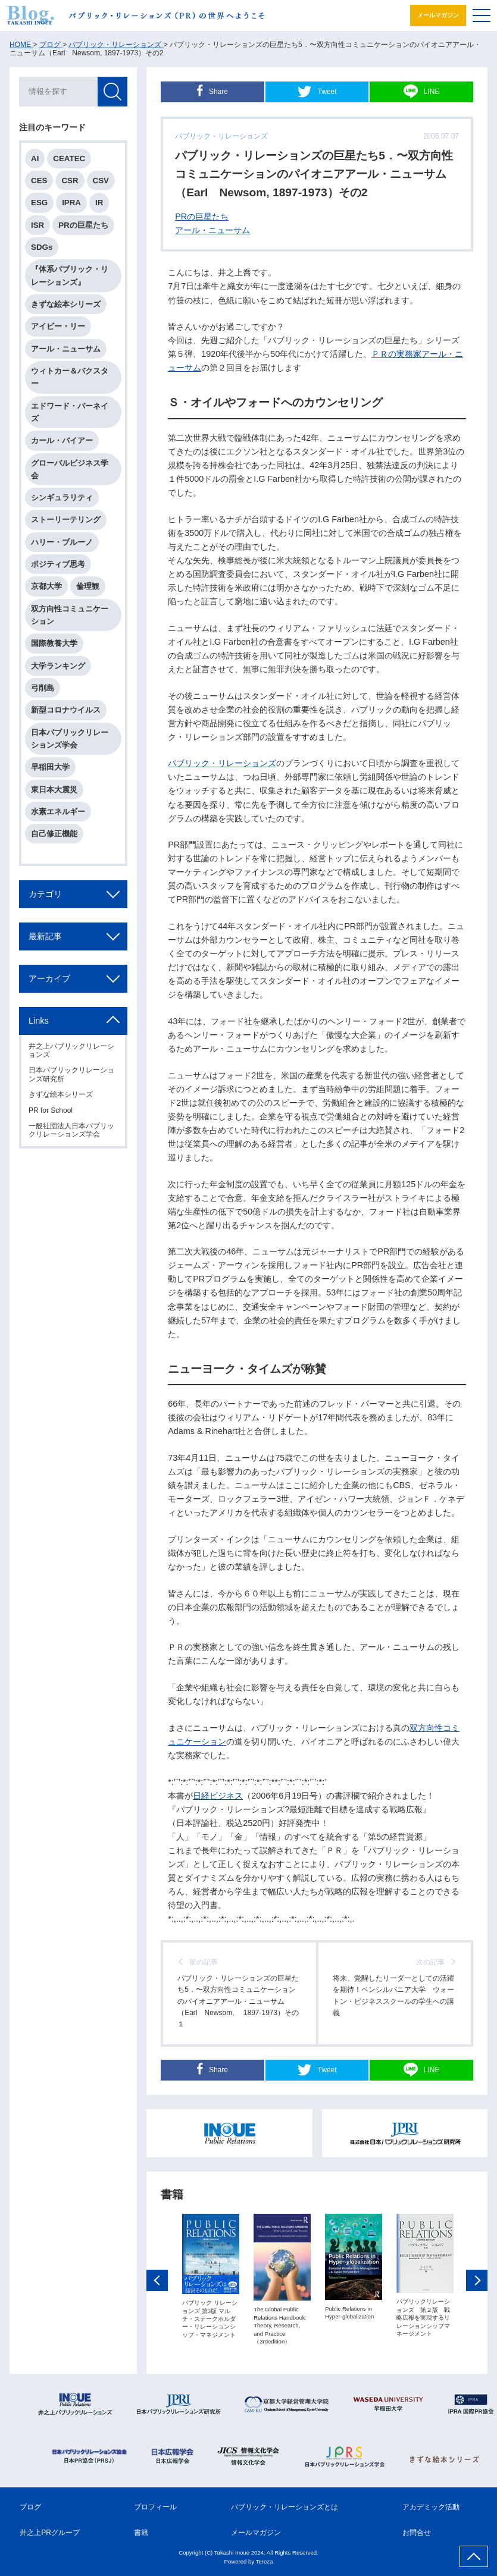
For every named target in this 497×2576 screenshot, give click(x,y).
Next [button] (476, 2281)
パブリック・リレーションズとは (284, 2507)
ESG (39, 202)
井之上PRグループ (50, 2532)
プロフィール (155, 2507)
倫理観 (87, 586)
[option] (210, 2276)
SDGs (41, 247)
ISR (37, 225)
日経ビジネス (218, 1795)
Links (39, 1020)
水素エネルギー (58, 811)
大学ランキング (58, 665)
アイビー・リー (58, 326)
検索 (112, 91)
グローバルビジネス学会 (69, 469)
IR (99, 202)
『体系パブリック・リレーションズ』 (69, 275)
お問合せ (416, 2532)
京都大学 (46, 586)
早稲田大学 (50, 767)
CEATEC (69, 158)
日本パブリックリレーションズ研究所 (71, 1074)
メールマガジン (438, 15)
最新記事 (45, 936)
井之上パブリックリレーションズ (71, 1050)
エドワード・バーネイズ (69, 412)
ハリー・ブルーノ (62, 542)
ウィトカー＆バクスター (69, 377)
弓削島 (42, 687)
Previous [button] (157, 2281)
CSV (101, 180)
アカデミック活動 (431, 2507)
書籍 (141, 2532)
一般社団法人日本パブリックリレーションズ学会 (71, 1130)
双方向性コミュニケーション (69, 615)
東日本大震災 (54, 789)
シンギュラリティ (62, 497)
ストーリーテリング (66, 519)
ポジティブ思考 (58, 564)
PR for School (51, 1110)
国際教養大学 (54, 643)
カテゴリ (45, 894)
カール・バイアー (62, 440)
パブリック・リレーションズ (222, 763)
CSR (69, 180)
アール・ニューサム (212, 230)
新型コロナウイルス (66, 709)
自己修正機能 (54, 833)
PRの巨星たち (202, 216)
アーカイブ (49, 978)
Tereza (264, 2561)
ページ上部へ (474, 2556)
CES (39, 180)
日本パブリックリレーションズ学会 (69, 738)
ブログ (30, 2507)
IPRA (71, 202)
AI (35, 158)
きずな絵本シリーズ (66, 304)
